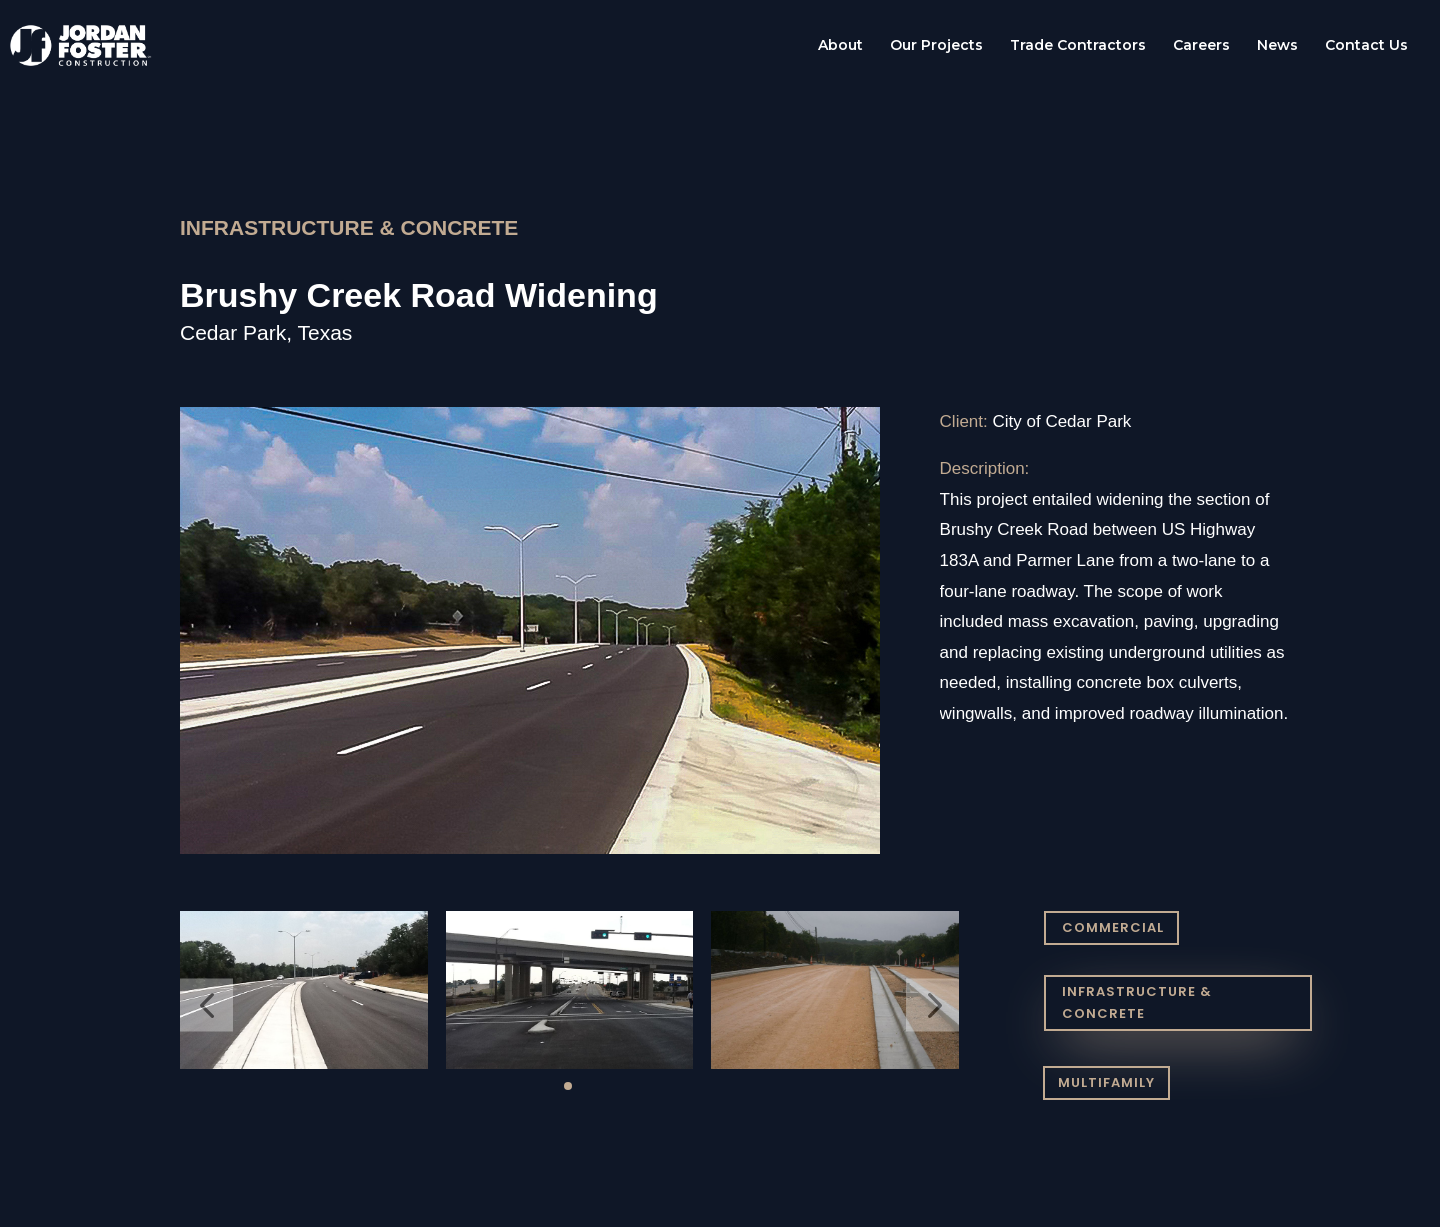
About (840, 46)
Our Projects (936, 46)
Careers (1201, 46)
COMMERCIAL (1113, 927)
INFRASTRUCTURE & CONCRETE (1137, 1002)
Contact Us (1366, 46)
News (1277, 46)
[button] (206, 1005)
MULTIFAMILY (1106, 1082)
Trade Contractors (1078, 46)
